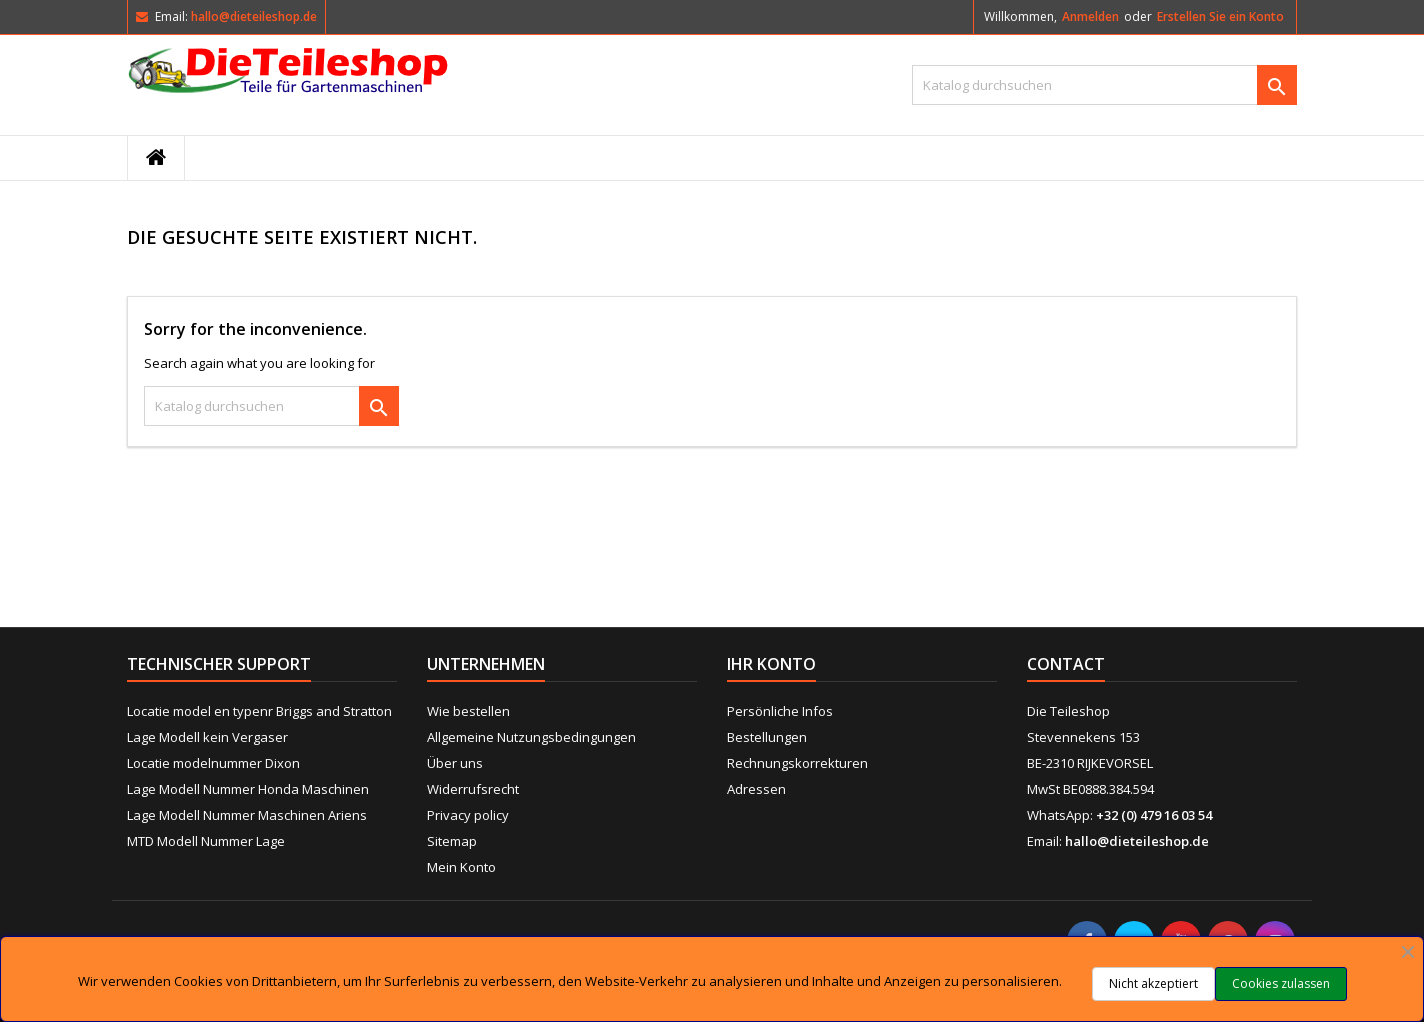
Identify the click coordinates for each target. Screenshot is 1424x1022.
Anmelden (1090, 16)
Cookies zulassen (1281, 983)
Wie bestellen (468, 711)
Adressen (756, 789)
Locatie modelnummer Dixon (213, 763)
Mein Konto (461, 867)
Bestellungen (767, 737)
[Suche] (1104, 85)
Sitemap (452, 841)
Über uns (455, 763)
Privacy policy (468, 815)
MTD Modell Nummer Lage (206, 841)
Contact (1066, 664)
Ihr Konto (771, 664)
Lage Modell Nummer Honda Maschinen (248, 789)
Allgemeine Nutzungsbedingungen (531, 737)
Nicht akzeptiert (1153, 983)
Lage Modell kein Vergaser (207, 737)
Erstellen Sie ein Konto (1220, 16)
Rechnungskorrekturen (797, 763)
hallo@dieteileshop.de (254, 16)
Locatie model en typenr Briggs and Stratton (259, 711)
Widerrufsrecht (473, 789)
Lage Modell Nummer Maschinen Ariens (247, 815)
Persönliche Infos (780, 711)
